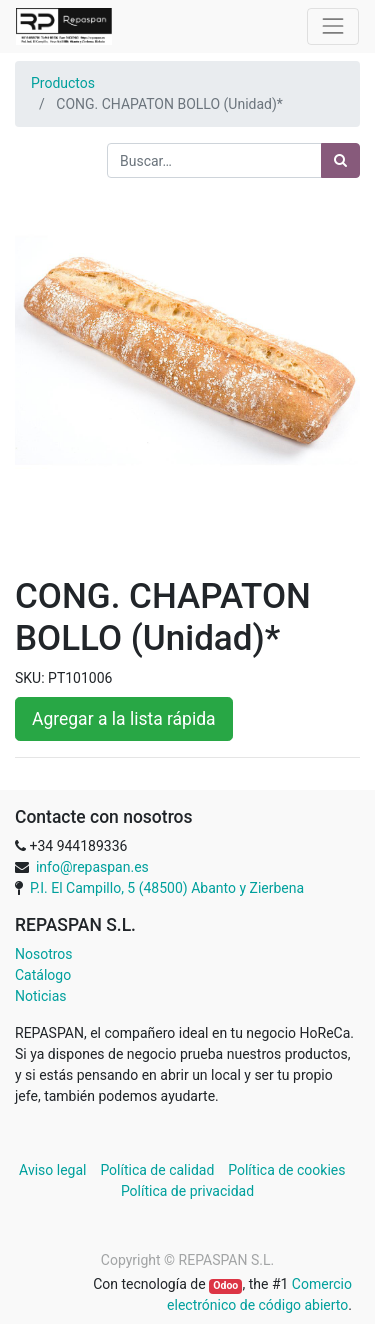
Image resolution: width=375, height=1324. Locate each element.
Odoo (225, 1285)
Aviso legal (54, 1170)
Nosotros (44, 954)
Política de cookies (286, 1170)
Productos (63, 83)
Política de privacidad (187, 1191)
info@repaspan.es (92, 867)
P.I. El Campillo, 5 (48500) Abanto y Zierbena (167, 888)
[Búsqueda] (340, 160)
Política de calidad (157, 1170)
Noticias (41, 996)
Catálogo (43, 975)
